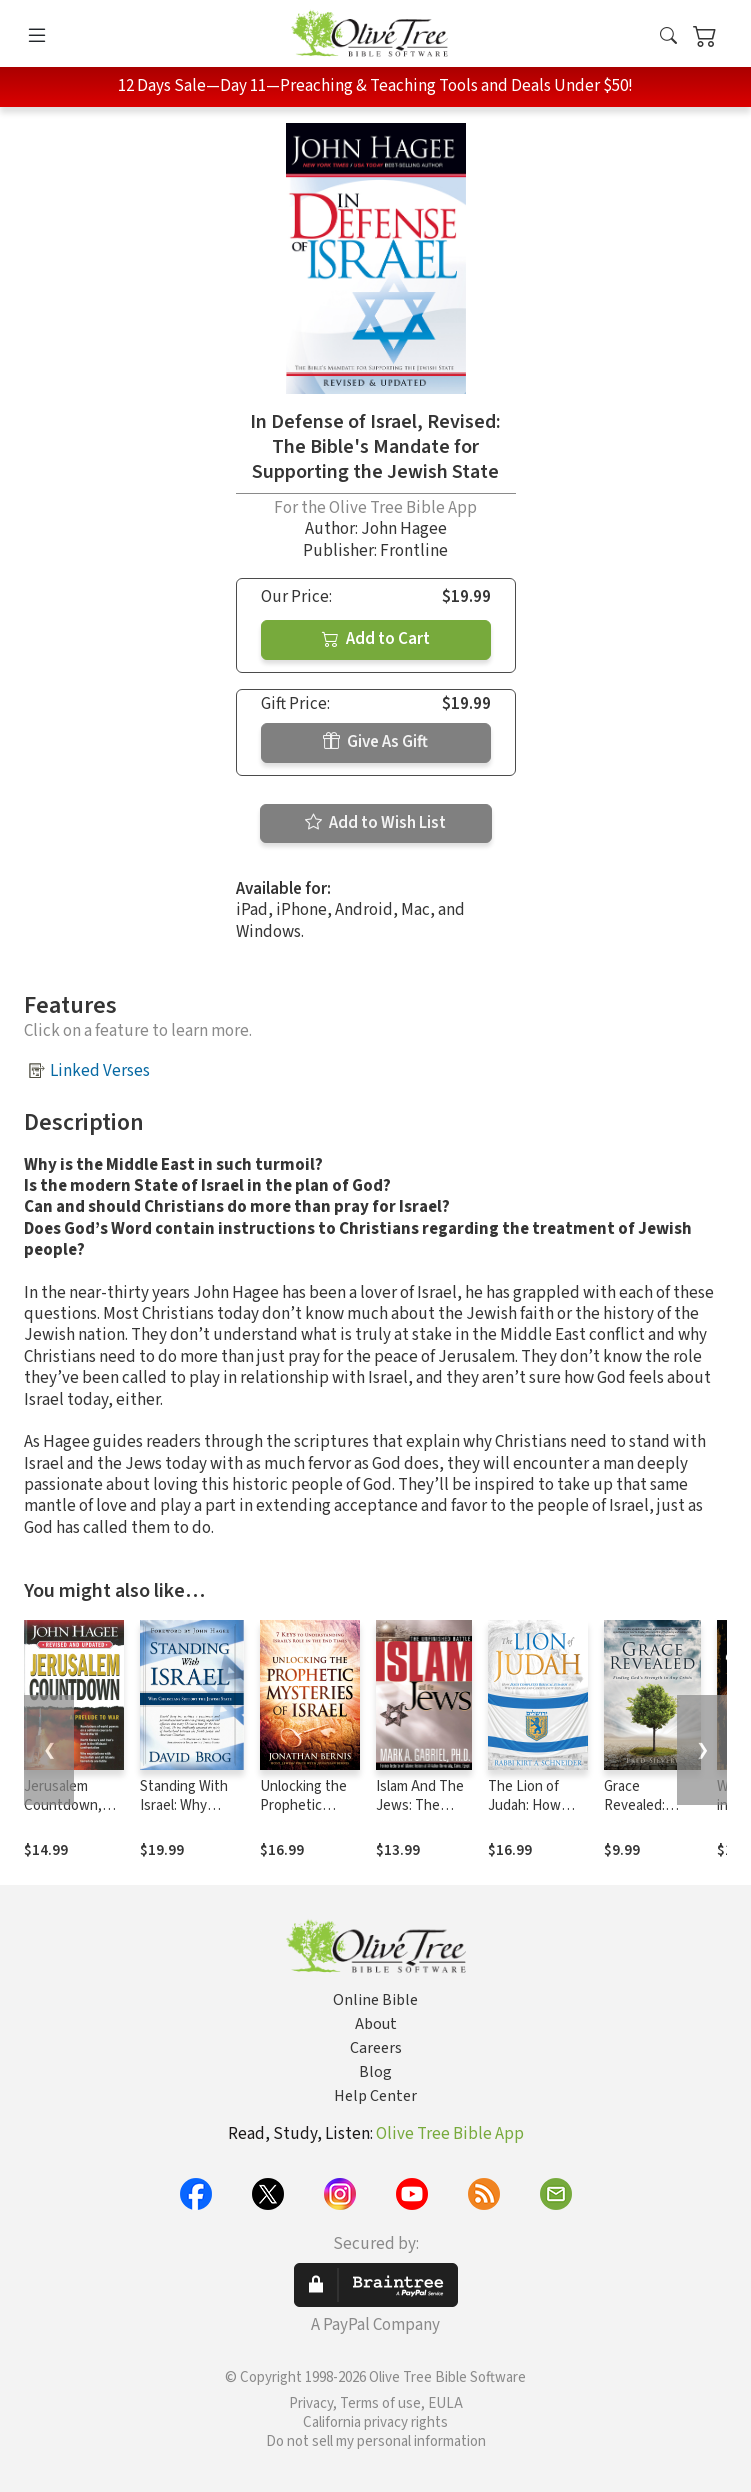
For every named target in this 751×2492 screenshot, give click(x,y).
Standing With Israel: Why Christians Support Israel (184, 1815)
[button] (668, 37)
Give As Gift (375, 742)
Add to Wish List (375, 823)
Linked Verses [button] (100, 1071)
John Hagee (404, 529)
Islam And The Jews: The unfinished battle (420, 1815)
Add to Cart (376, 639)
